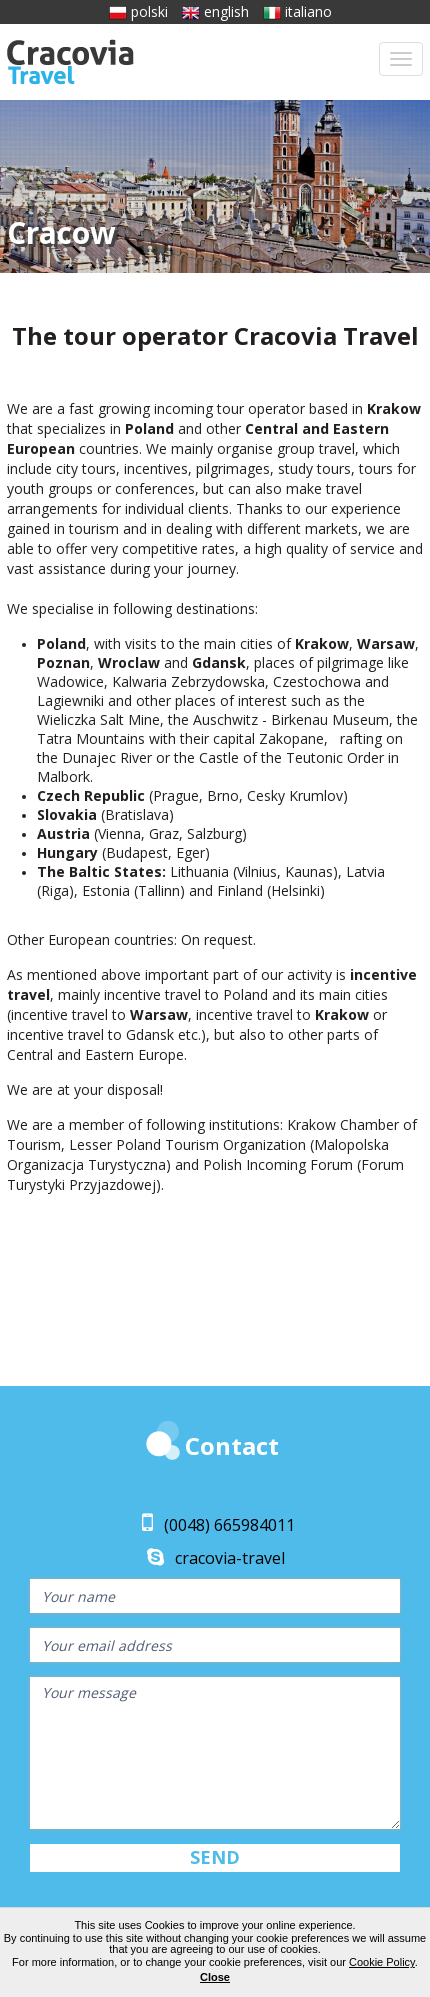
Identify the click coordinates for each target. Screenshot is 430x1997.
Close (215, 1977)
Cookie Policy (382, 1962)
